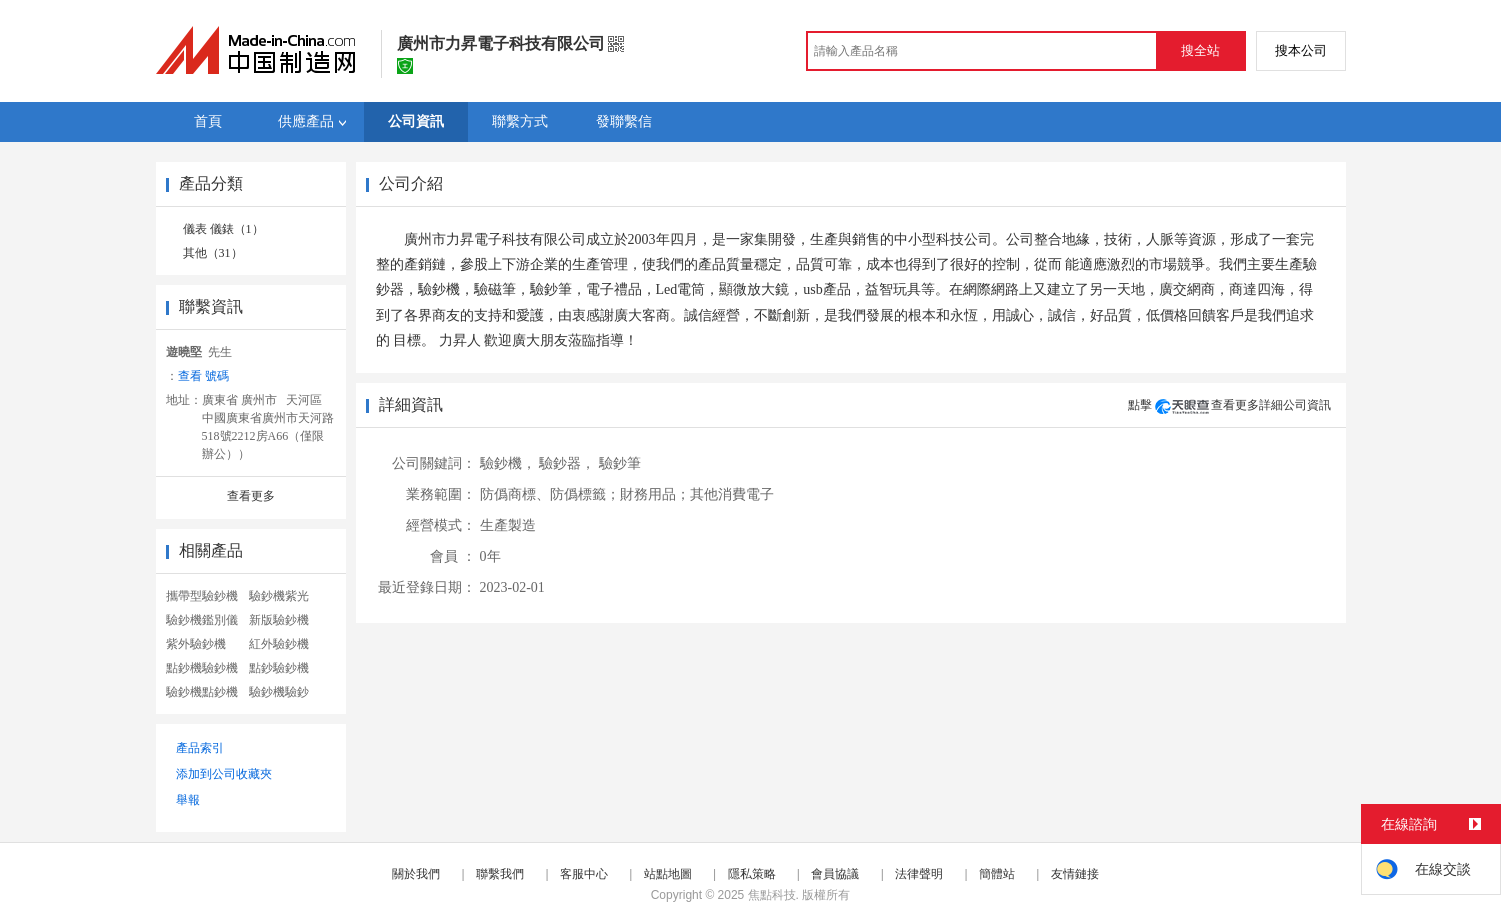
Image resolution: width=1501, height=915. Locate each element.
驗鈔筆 (620, 463)
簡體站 (997, 874)
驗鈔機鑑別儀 (202, 620)
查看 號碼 (203, 376)
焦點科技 (772, 895)
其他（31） (213, 253)
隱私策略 (752, 874)
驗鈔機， (508, 463)
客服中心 (584, 874)
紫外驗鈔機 (196, 644)
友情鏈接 (1075, 874)
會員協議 (835, 874)
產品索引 (200, 748)
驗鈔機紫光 (279, 596)
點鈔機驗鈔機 (202, 668)
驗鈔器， (567, 463)
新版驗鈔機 (279, 620)
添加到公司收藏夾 (224, 774)
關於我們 (416, 874)
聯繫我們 (500, 874)
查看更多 (251, 496)
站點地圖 (668, 874)
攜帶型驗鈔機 (202, 596)
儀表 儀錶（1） (223, 229)
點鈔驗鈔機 (279, 668)
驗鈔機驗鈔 (279, 692)
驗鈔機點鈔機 (202, 692)
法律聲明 (919, 874)
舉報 (188, 800)
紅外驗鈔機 (279, 644)
